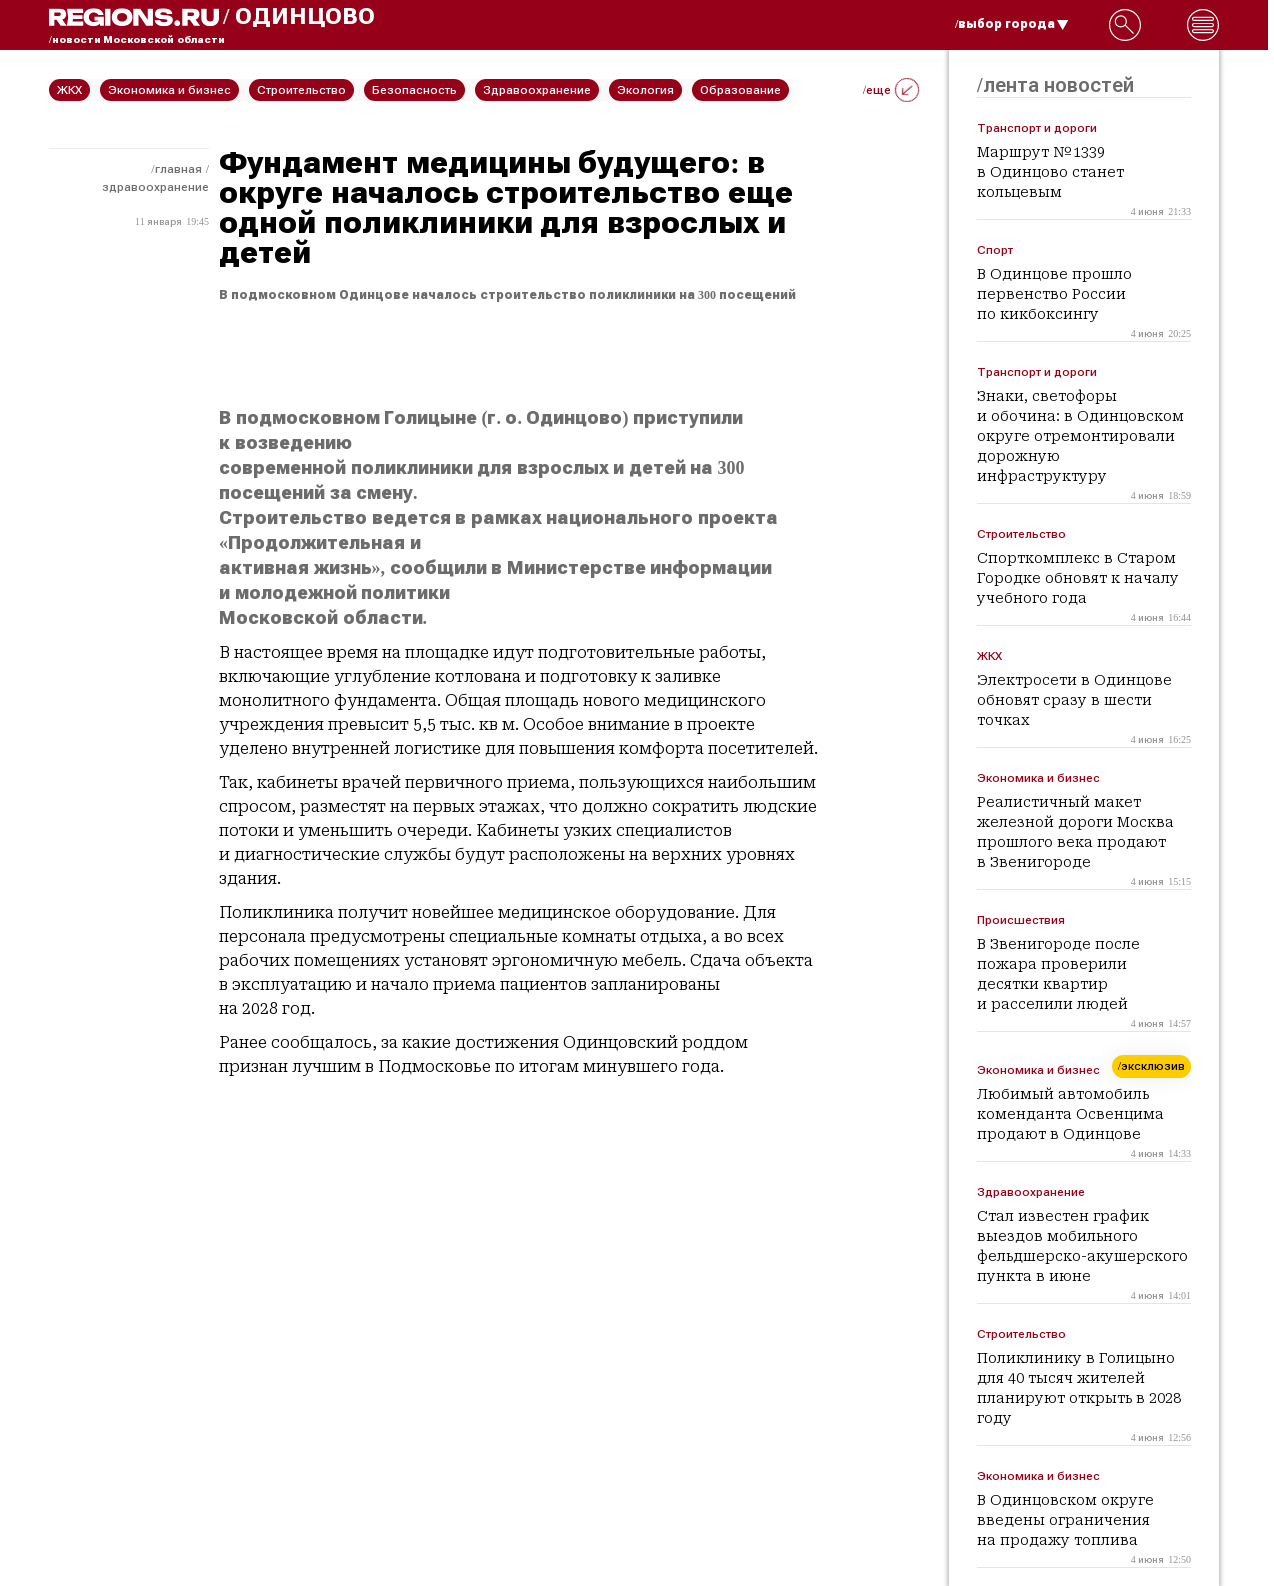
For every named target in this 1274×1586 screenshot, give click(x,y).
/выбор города (1012, 24)
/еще (891, 90)
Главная (178, 169)
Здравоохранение (155, 187)
